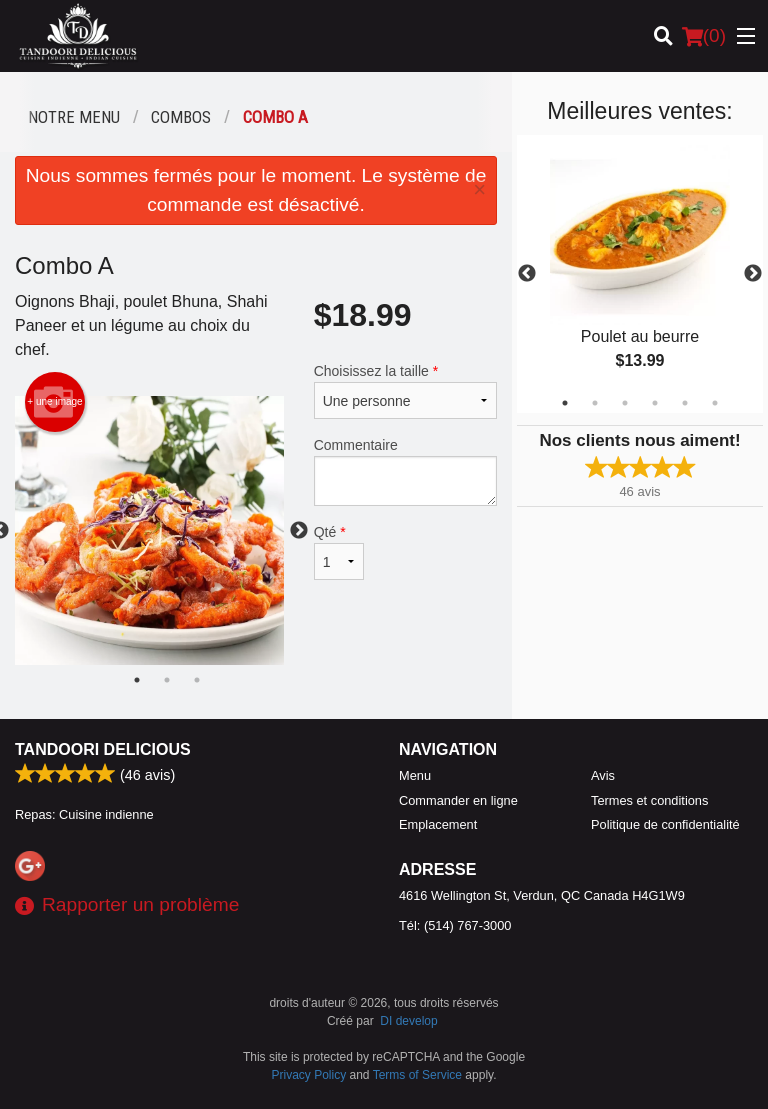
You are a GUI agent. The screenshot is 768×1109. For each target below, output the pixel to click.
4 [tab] (655, 403)
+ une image (54, 402)
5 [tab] (685, 403)
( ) (704, 36)
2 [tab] (595, 403)
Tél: (455, 925)
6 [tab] (715, 403)
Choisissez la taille (405, 391)
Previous (527, 274)
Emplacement (438, 824)
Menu (415, 775)
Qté (339, 552)
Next (753, 274)
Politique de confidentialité (665, 824)
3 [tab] (625, 403)
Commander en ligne (458, 800)
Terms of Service (417, 1075)
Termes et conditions (649, 800)
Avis (603, 775)
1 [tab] (565, 403)
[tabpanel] (640, 274)
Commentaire (405, 471)
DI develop (408, 1021)
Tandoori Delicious (103, 749)
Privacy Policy (309, 1075)
